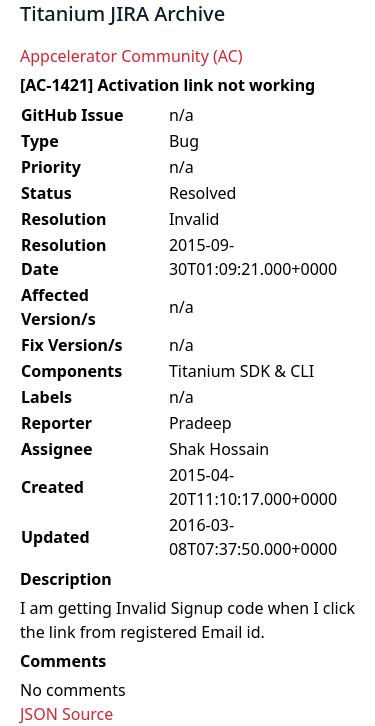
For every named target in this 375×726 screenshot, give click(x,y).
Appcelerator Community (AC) (131, 56)
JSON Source (66, 714)
